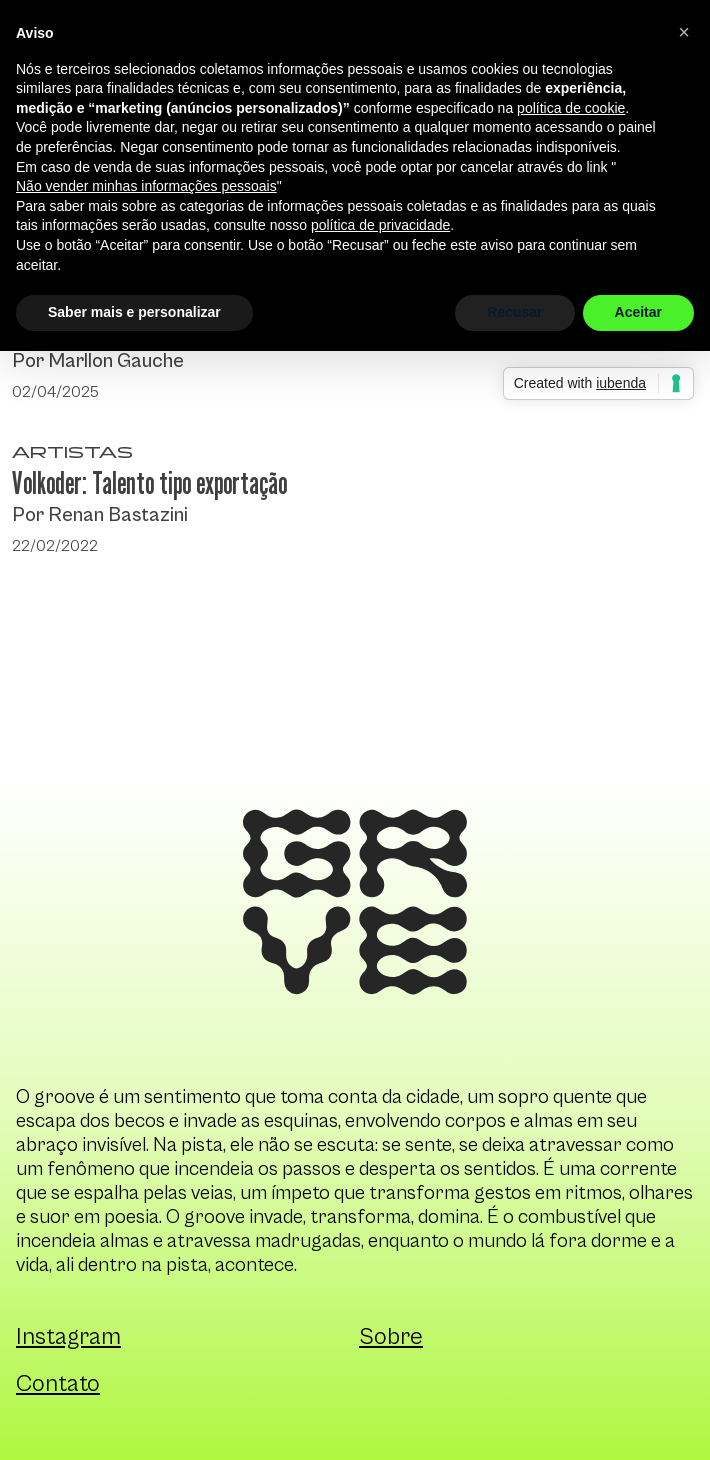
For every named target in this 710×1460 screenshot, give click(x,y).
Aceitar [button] (638, 312)
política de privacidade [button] (380, 225)
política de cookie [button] (571, 108)
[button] (684, 32)
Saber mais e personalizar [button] (134, 312)
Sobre (391, 1337)
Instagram (68, 1337)
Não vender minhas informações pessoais (146, 186)
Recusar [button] (514, 312)
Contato (58, 1384)
